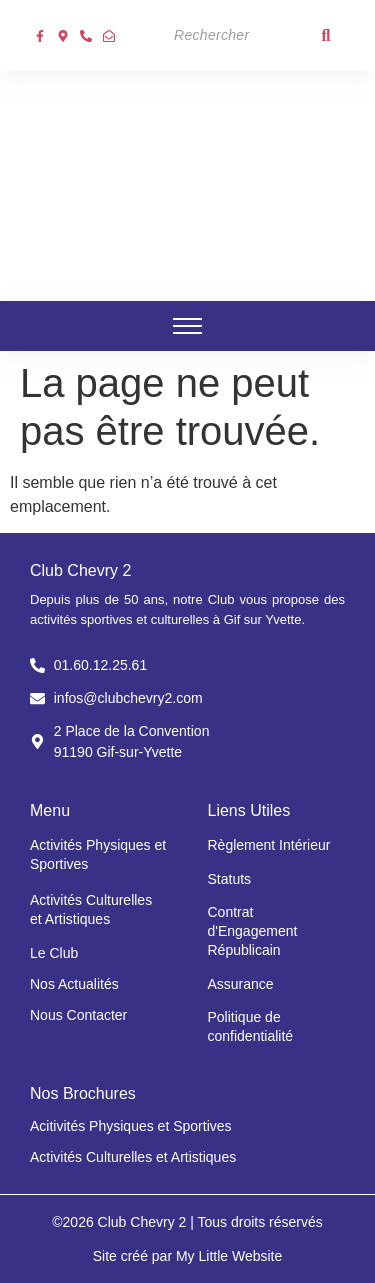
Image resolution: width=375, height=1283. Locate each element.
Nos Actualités (74, 984)
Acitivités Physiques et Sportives (131, 1126)
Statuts (230, 879)
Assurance (241, 984)
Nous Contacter (78, 1015)
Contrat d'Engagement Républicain (253, 931)
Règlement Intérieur (269, 845)
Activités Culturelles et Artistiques (133, 1157)
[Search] (235, 35)
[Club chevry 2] (188, 182)
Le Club (54, 953)
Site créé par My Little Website (188, 1256)
